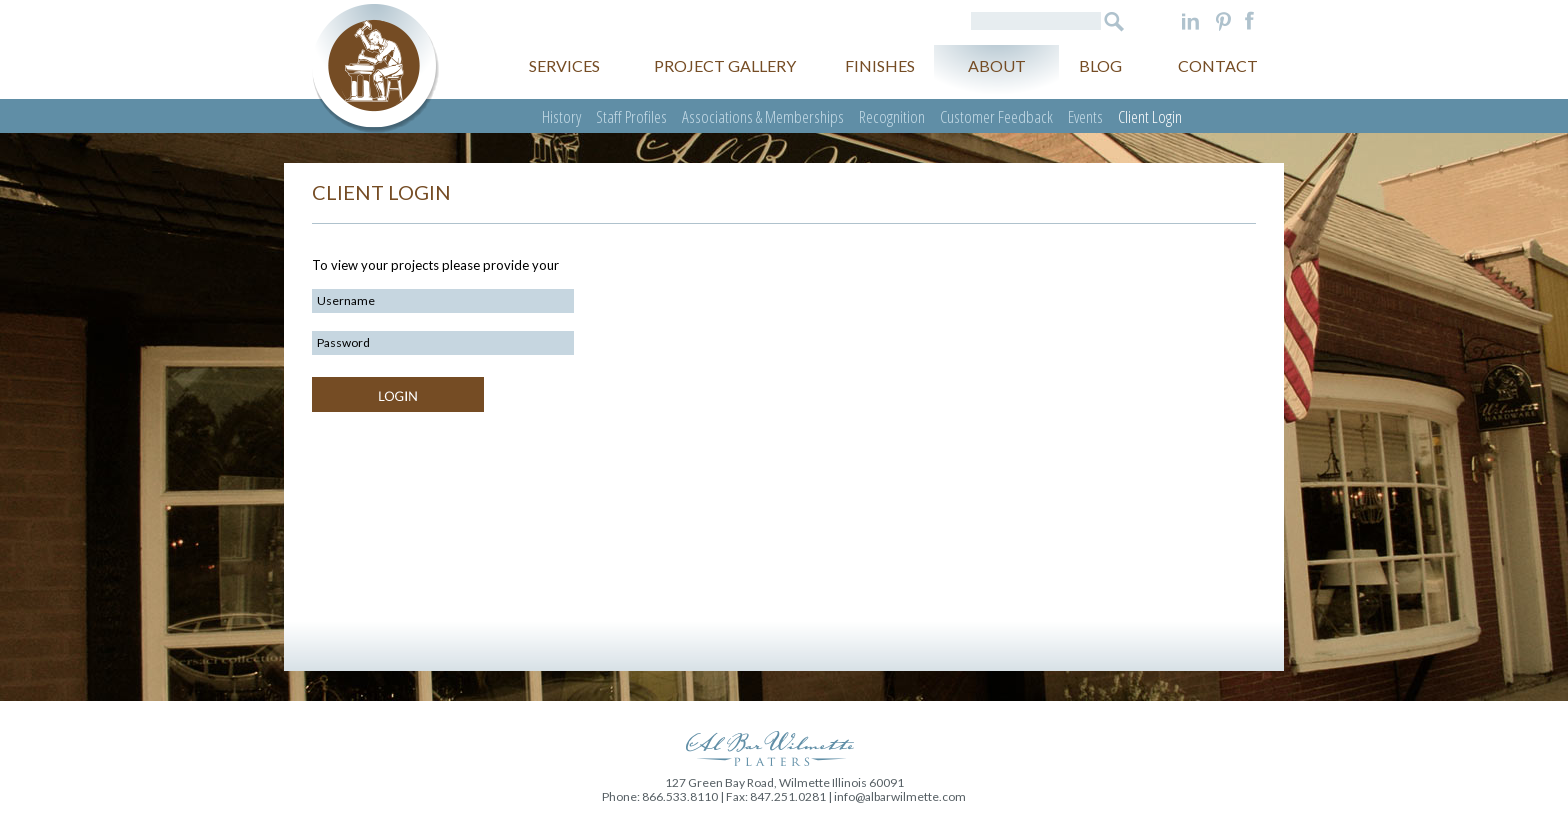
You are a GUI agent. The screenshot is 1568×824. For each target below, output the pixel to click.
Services (564, 65)
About (997, 65)
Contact (1218, 65)
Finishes (880, 65)
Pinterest (1223, 21)
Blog (1100, 65)
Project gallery (725, 65)
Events (1085, 116)
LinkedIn (1190, 21)
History (561, 116)
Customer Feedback (996, 116)
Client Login (1150, 116)
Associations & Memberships (763, 116)
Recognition (892, 116)
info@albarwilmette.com (900, 796)
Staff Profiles (631, 116)
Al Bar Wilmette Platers (375, 68)
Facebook (1249, 21)
